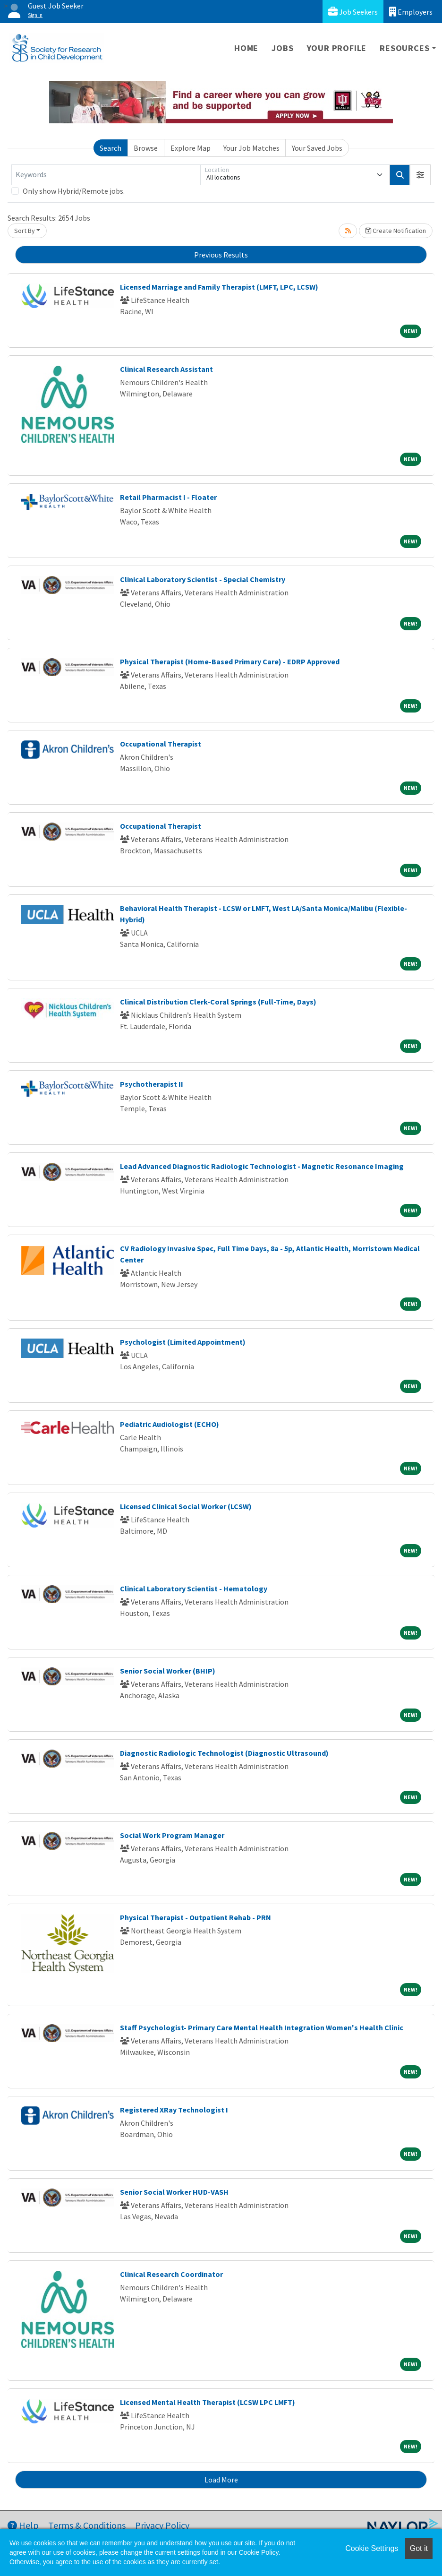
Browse (146, 148)
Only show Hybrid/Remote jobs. (74, 191)
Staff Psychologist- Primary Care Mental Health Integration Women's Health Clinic (261, 2027)
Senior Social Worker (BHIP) (167, 1670)
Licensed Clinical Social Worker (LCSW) (186, 1506)
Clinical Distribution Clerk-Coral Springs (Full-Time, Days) (218, 1001)
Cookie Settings (371, 2548)
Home (246, 48)
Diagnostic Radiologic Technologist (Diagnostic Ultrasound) (224, 1753)
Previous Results (221, 254)
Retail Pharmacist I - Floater (168, 497)
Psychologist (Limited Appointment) (183, 1342)
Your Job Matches (251, 148)
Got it (419, 2548)
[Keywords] (105, 174)
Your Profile (337, 48)
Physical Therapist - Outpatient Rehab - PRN (195, 1917)
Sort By (24, 230)
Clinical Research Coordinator (171, 2274)
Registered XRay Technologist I (174, 2109)
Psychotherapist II (151, 1084)
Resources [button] (404, 48)
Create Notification (396, 230)
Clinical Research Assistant (166, 369)
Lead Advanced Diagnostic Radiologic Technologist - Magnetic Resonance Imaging (262, 1166)
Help (23, 2525)
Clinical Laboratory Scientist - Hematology (193, 1588)
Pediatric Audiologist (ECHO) (169, 1424)
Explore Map (190, 148)
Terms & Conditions (87, 2525)
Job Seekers (353, 11)
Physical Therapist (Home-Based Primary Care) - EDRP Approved (230, 661)
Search (110, 148)
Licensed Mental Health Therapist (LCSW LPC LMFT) (207, 2402)
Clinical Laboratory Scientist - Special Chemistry (202, 579)
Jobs (282, 48)
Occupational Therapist (160, 743)
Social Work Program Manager (172, 1835)
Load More (221, 2479)
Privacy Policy (162, 2525)
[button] (420, 174)
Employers (411, 11)
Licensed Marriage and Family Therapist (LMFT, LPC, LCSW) (219, 287)
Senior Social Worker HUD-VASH (174, 2192)
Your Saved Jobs (317, 148)
